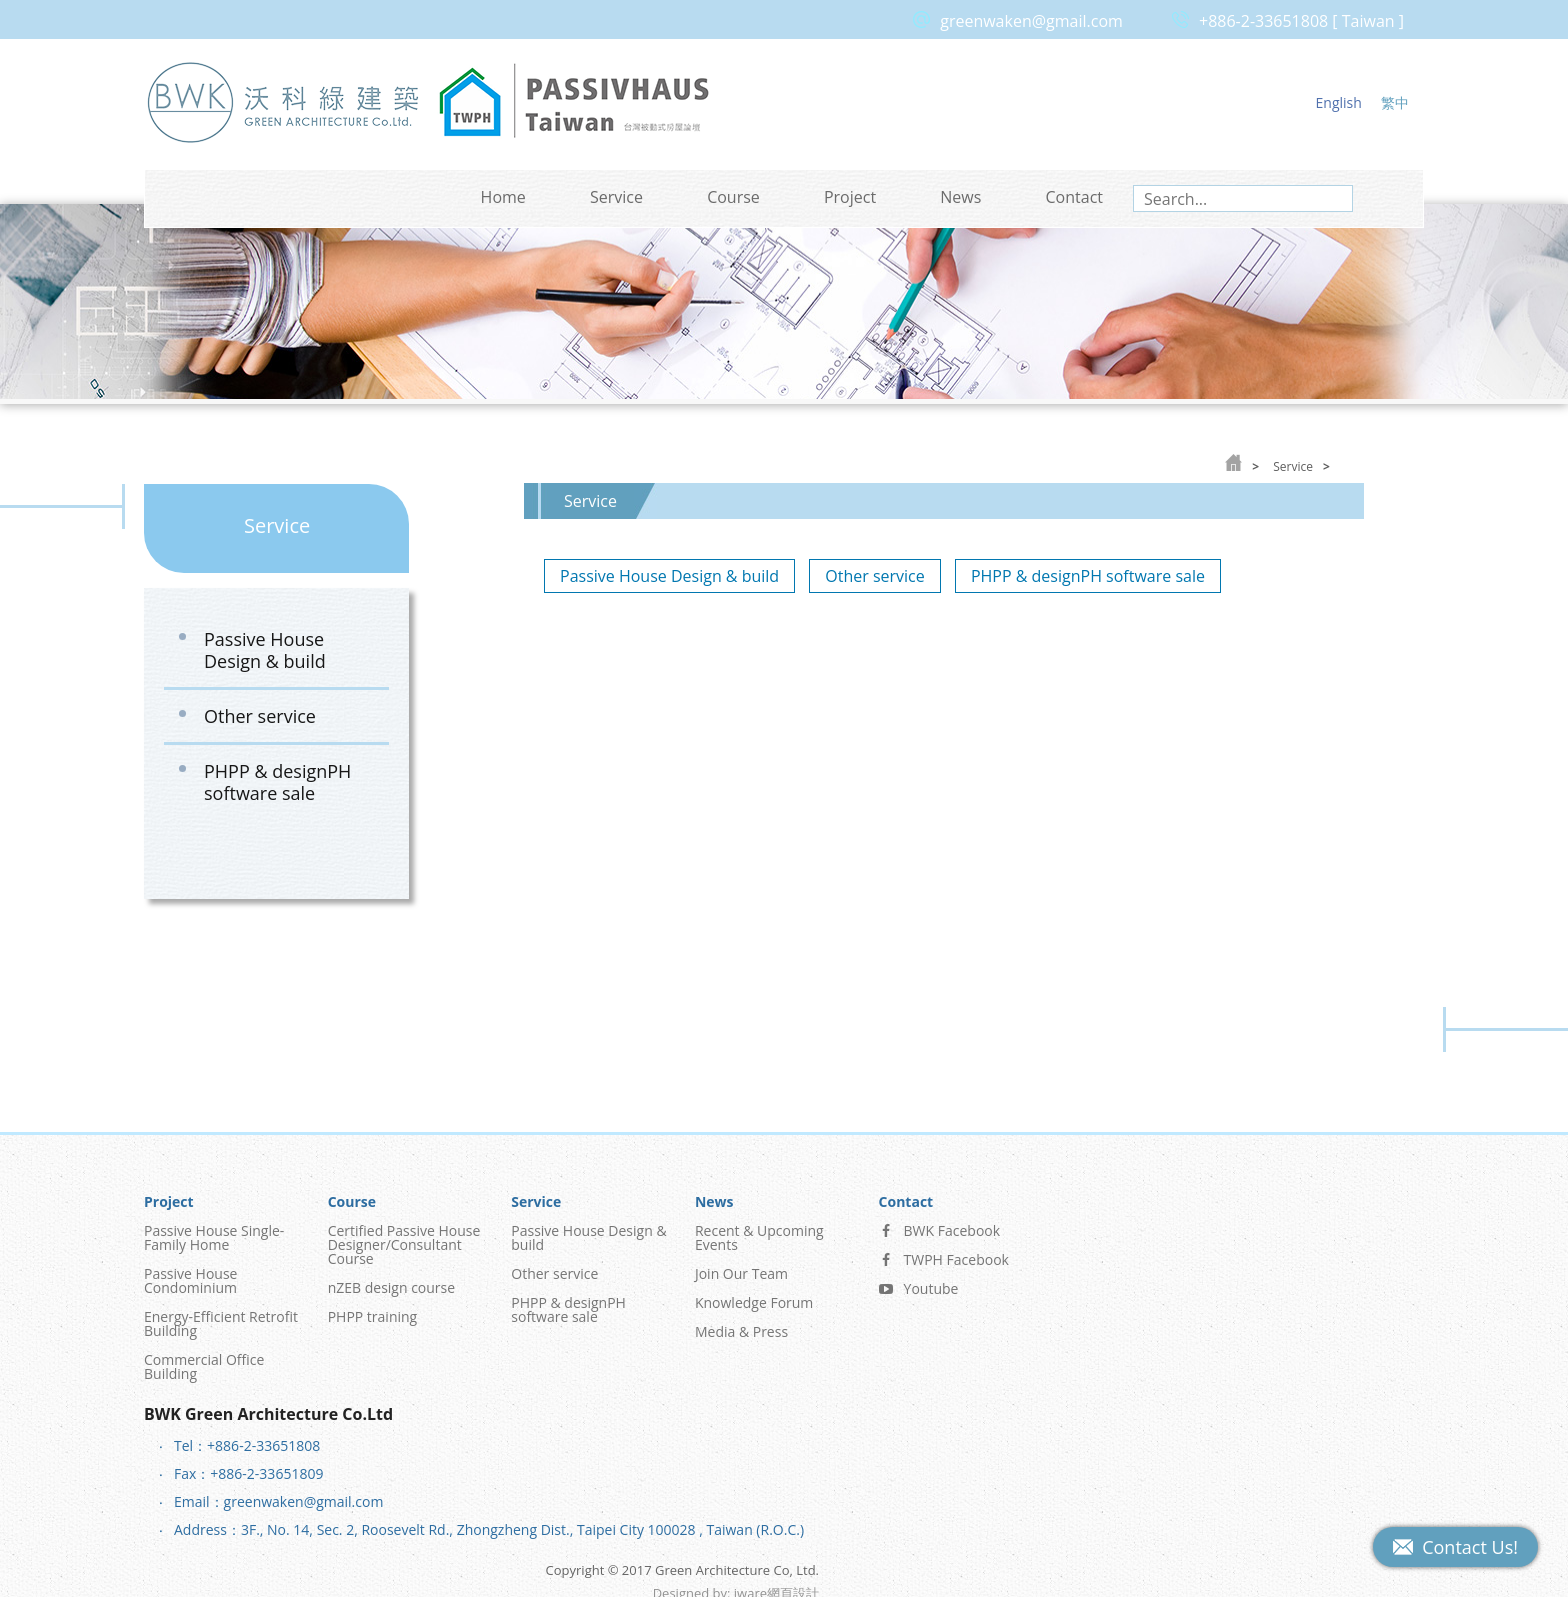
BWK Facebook (940, 1217)
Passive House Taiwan (574, 101)
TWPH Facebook (944, 1246)
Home (503, 197)
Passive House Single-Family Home (214, 1224)
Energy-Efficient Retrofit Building (221, 1310)
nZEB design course (391, 1274)
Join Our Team (741, 1260)
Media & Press (741, 1318)
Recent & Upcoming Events (759, 1224)
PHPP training (373, 1303)
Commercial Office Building (204, 1353)
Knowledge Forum (754, 1289)
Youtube (919, 1275)
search (1334, 198)
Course (733, 197)
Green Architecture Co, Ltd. (284, 101)
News (960, 197)
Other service (260, 716)
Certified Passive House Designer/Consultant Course (404, 1231)
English (1339, 102)
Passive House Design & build (265, 650)
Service (616, 197)
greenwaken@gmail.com (1031, 21)
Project (850, 197)
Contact (1074, 197)
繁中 (1395, 102)
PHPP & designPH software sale (277, 782)
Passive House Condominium (190, 1267)
